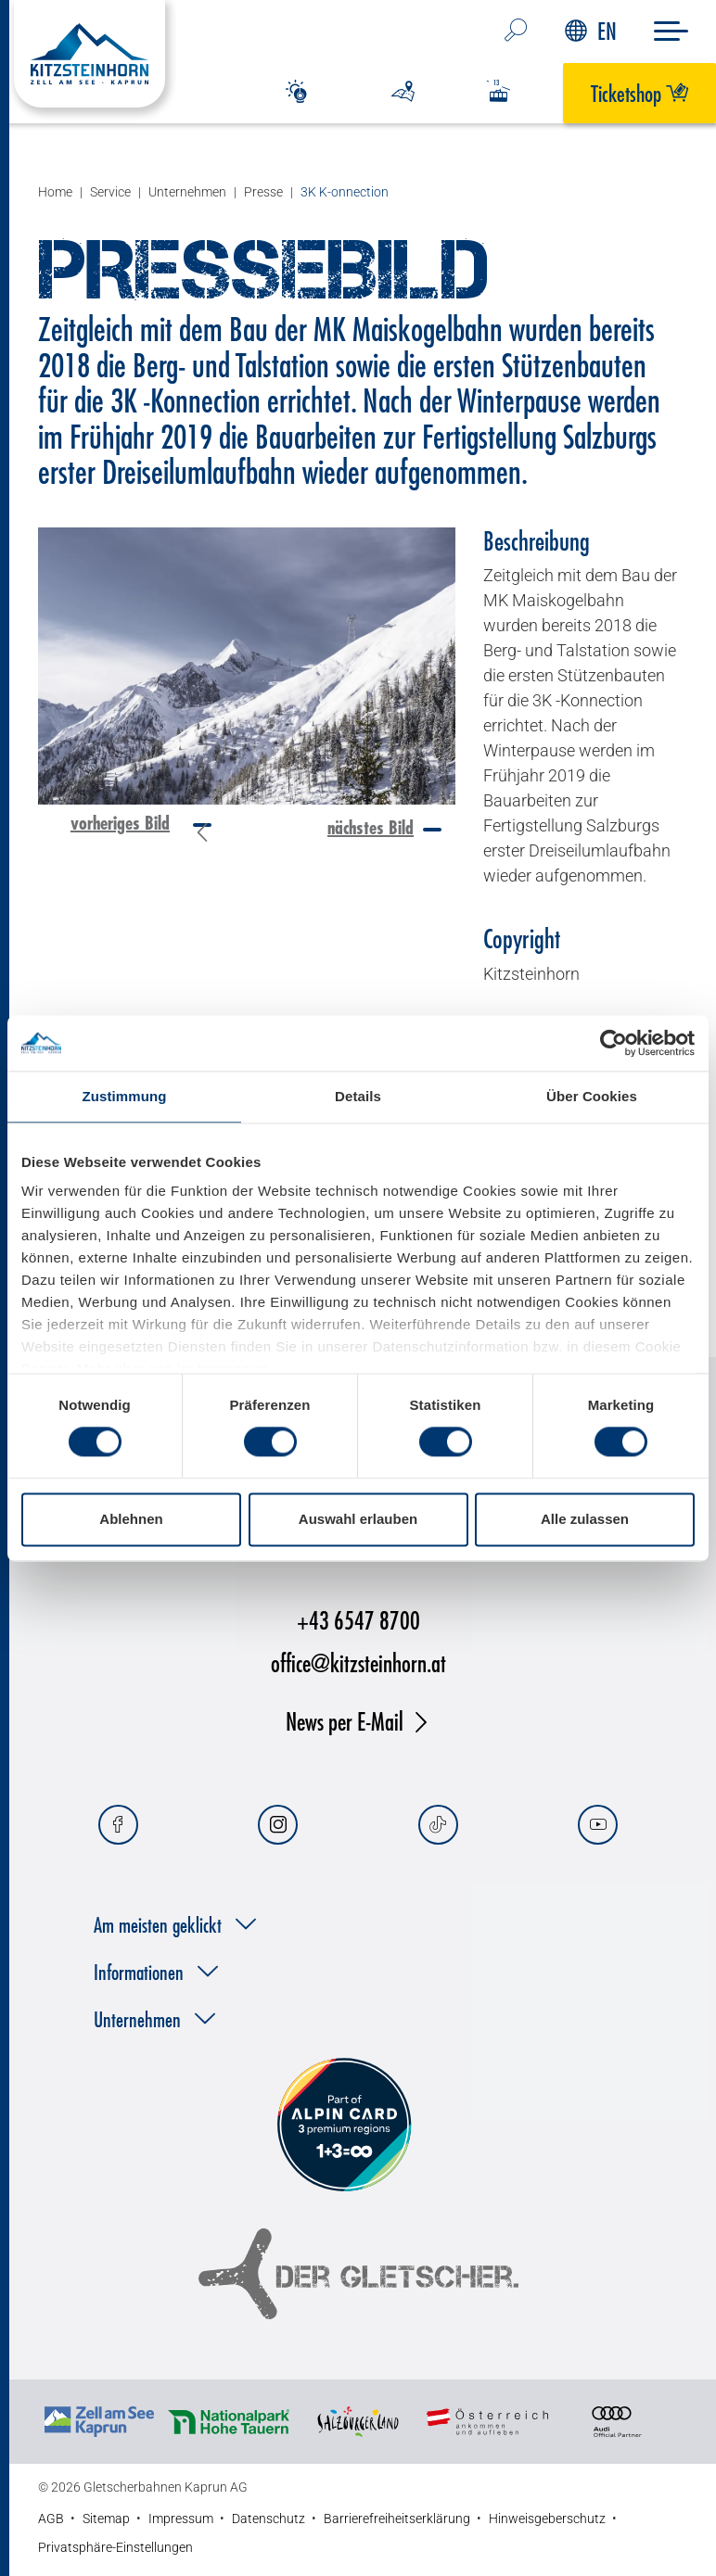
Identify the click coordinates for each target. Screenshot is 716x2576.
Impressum (180, 2518)
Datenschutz (268, 2518)
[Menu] (671, 31)
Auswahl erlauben (358, 1519)
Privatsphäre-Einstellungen (115, 2547)
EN (591, 31)
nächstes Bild (370, 827)
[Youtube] (598, 1825)
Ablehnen (130, 1519)
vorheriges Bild (120, 823)
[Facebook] (118, 1825)
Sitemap (106, 2518)
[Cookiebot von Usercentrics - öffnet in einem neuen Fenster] (613, 1043)
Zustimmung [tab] (125, 1096)
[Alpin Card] (344, 2125)
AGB (51, 2518)
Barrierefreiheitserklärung (397, 2518)
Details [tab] (358, 1096)
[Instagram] (278, 1825)
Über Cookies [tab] (591, 1096)
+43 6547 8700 (358, 1619)
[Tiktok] (438, 1825)
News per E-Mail (344, 1721)
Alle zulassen (585, 1519)
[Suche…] (516, 31)
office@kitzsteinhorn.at (358, 1662)
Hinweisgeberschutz (547, 2518)
